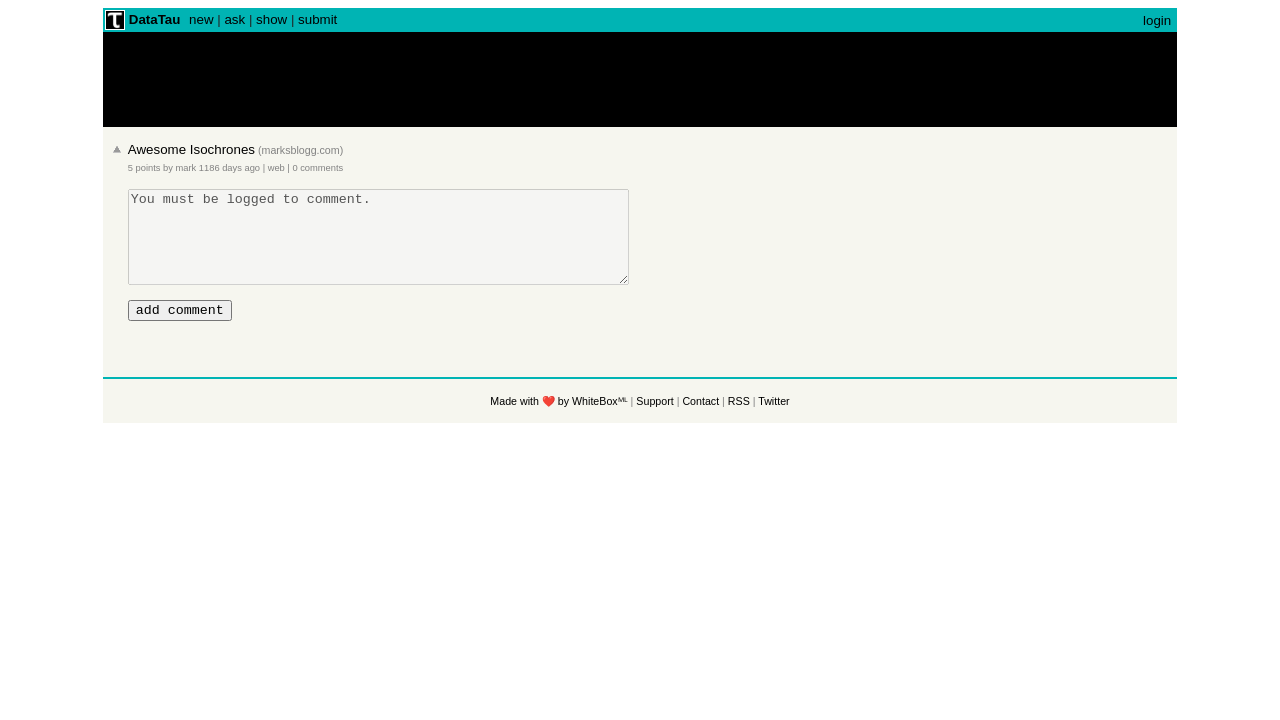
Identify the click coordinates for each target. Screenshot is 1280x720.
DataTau (155, 19)
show (271, 19)
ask (234, 19)
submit (317, 19)
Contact (700, 422)
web (276, 168)
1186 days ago (229, 168)
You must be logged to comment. (408, 246)
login (1157, 20)
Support (654, 422)
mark (186, 168)
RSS (739, 422)
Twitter (773, 422)
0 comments (317, 168)
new (201, 19)
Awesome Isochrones (191, 149)
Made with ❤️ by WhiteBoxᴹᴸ (558, 422)
